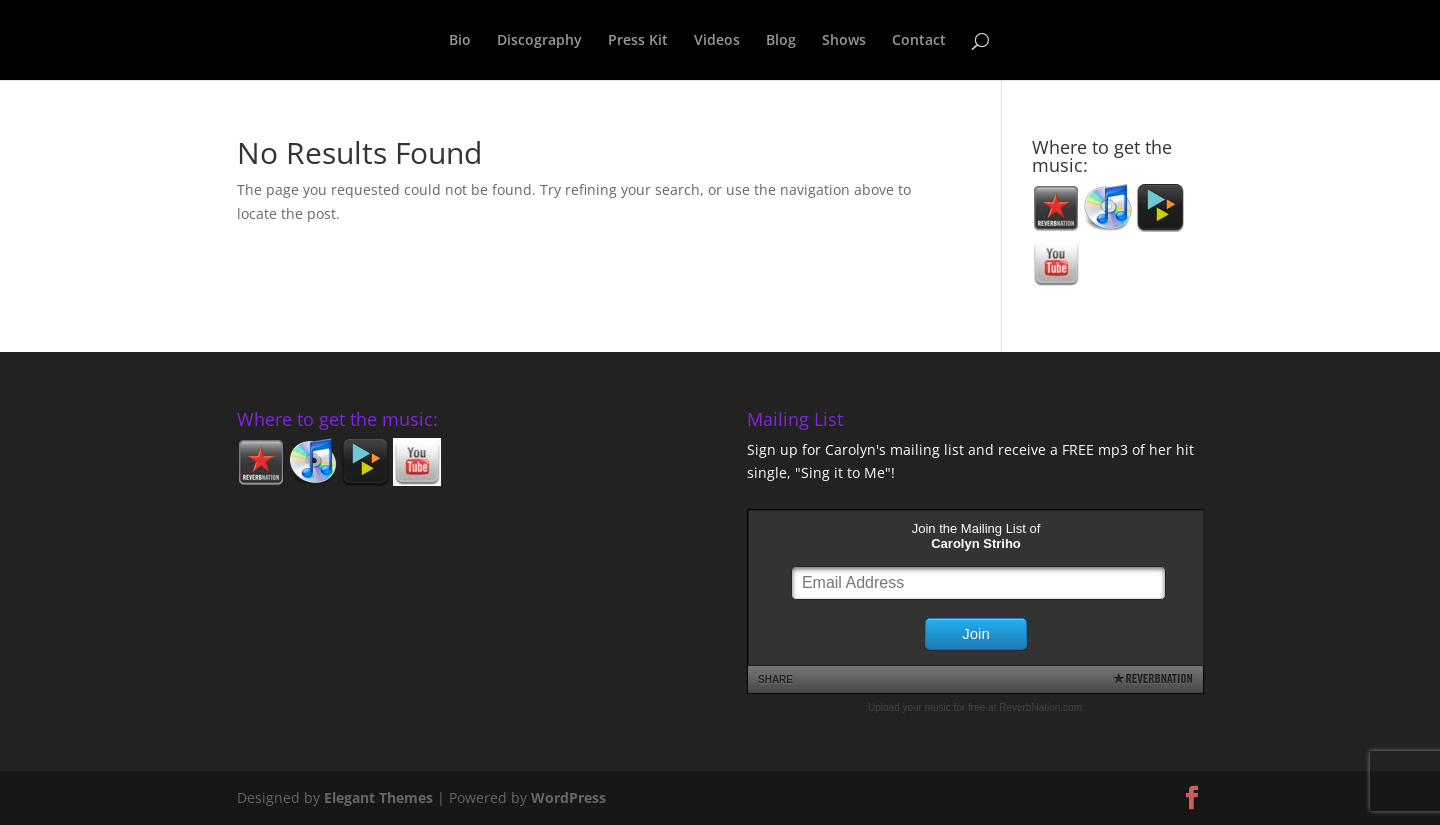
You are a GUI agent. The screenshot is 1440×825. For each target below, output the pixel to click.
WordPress (568, 797)
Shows (844, 41)
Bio (460, 41)
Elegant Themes (378, 797)
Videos (717, 41)
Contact (919, 41)
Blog (781, 41)
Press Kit (638, 41)
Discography (539, 41)
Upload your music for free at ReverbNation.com (975, 707)
